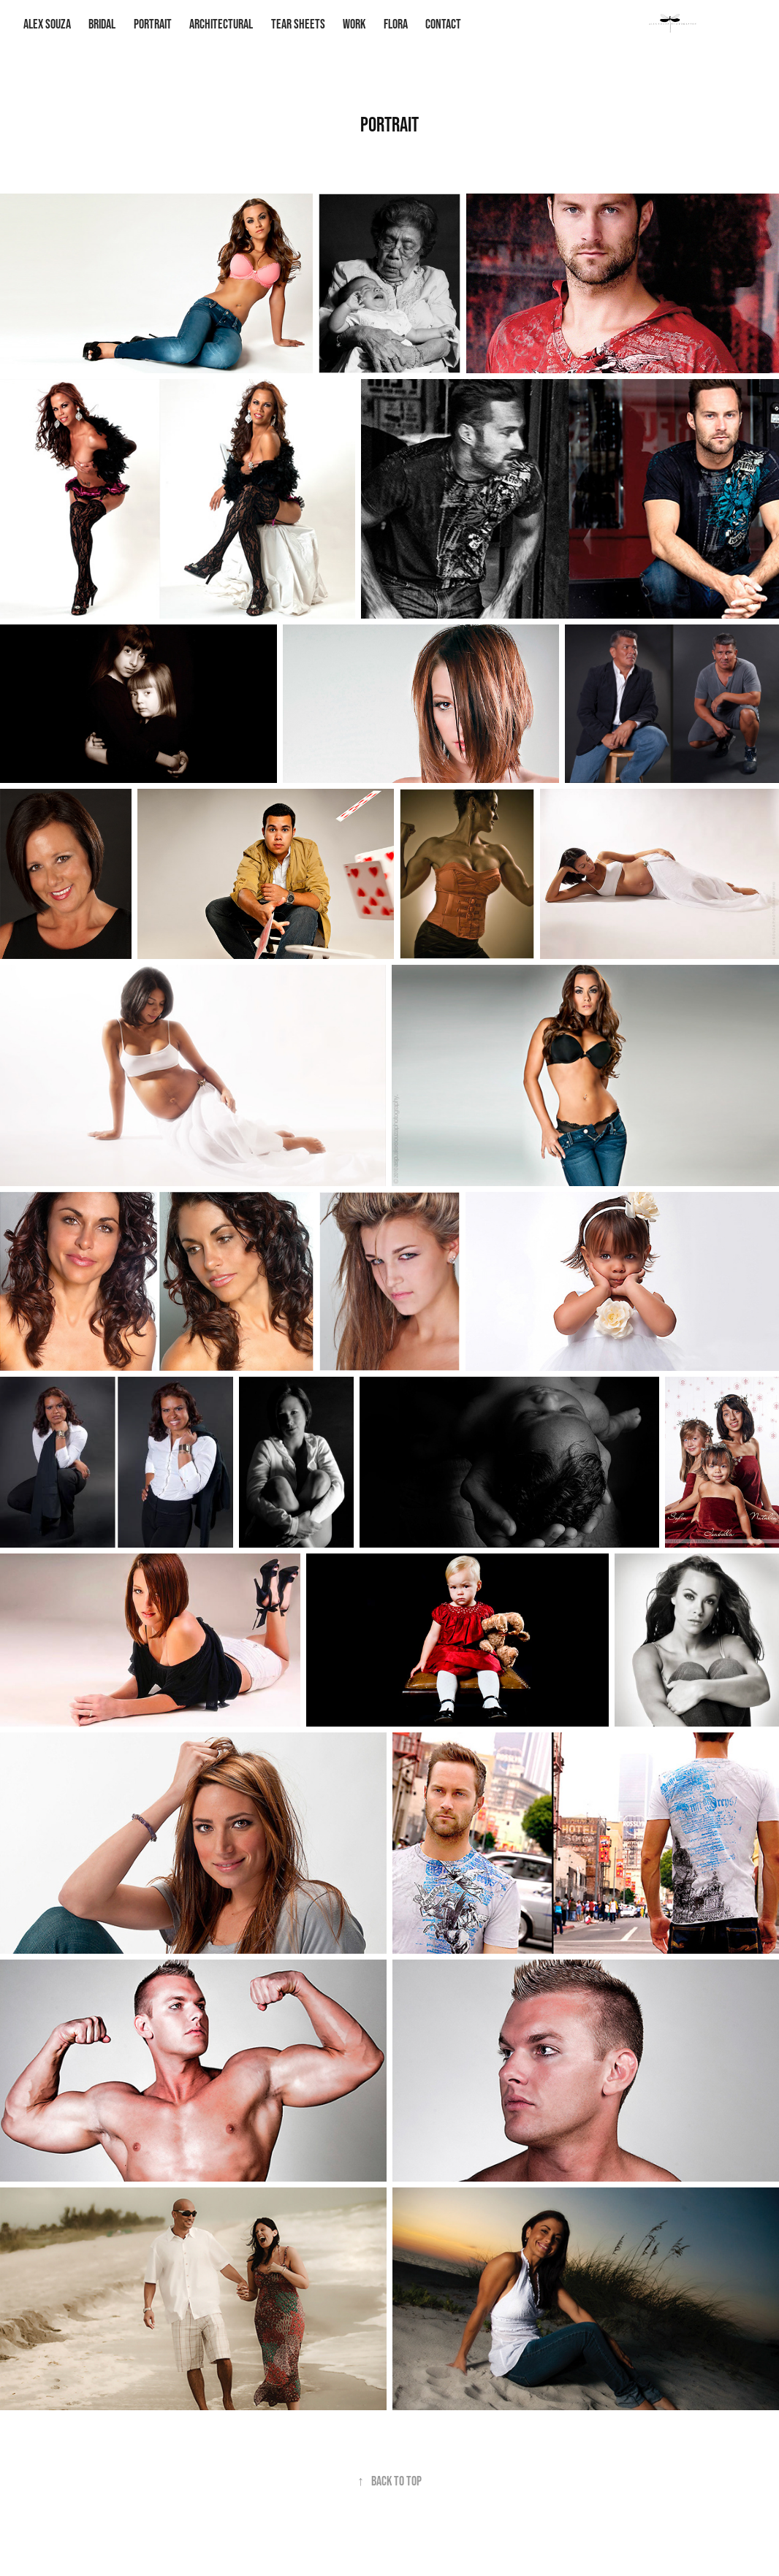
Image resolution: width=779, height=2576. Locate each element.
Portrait (153, 24)
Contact (443, 24)
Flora (396, 24)
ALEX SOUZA (47, 24)
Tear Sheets (298, 24)
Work (354, 24)
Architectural (221, 24)
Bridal (101, 24)
